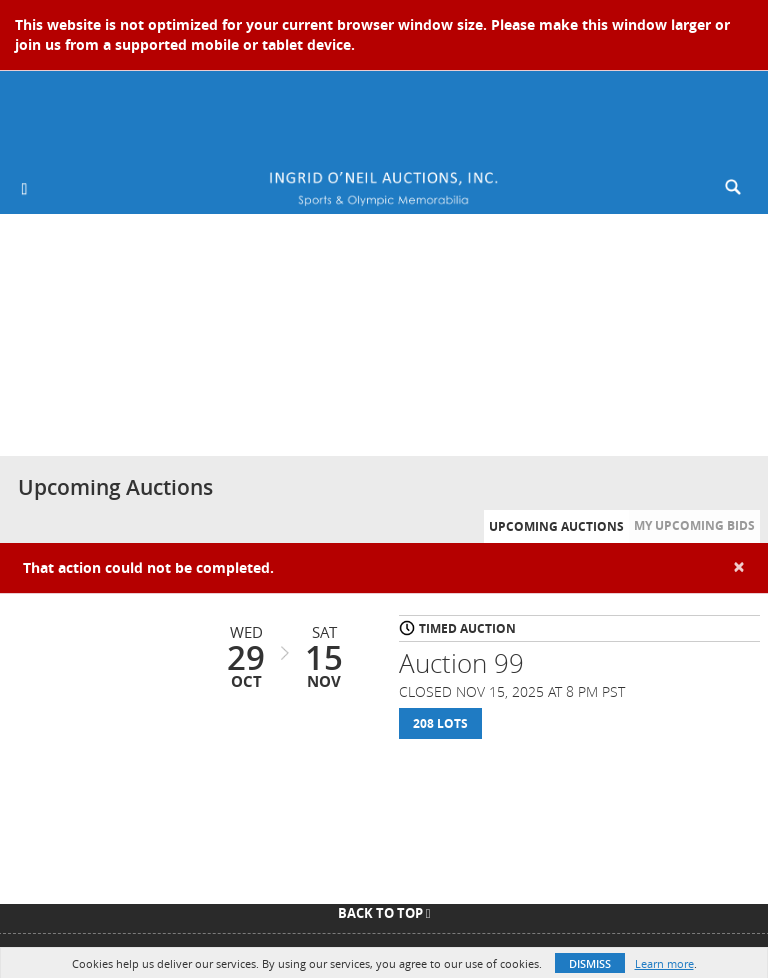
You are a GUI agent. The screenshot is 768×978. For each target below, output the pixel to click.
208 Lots (440, 723)
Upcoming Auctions (556, 526)
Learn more (664, 963)
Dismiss (590, 963)
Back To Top (384, 913)
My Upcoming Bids (694, 525)
